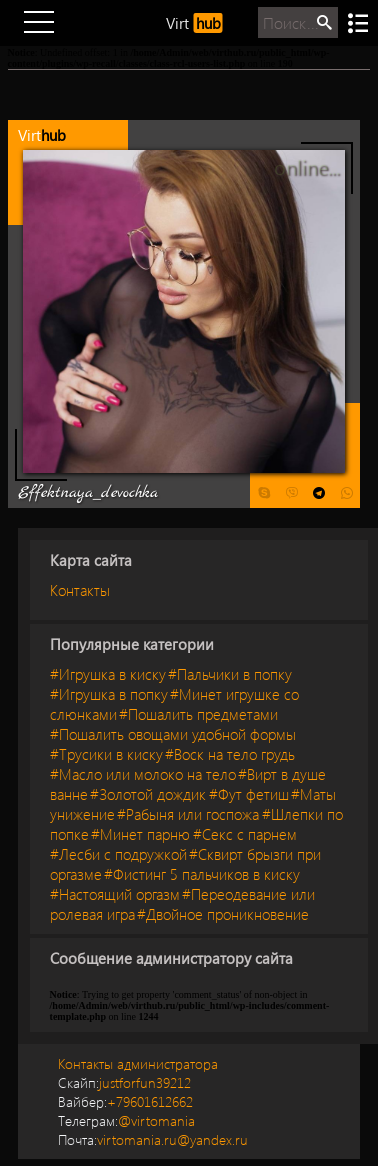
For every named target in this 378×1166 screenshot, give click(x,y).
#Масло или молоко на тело (143, 774)
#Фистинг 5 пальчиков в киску (202, 874)
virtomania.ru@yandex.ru (153, 1139)
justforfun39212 (124, 1082)
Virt (194, 23)
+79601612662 (125, 1101)
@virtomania (126, 1120)
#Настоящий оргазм (115, 894)
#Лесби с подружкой (118, 854)
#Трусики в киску (106, 754)
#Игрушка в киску (108, 674)
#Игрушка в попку (109, 694)
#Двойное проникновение (223, 914)
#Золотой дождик (148, 794)
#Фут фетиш (249, 794)
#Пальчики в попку (230, 674)
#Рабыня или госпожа (188, 814)
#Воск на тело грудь (230, 754)
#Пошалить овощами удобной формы (173, 734)
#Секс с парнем (245, 834)
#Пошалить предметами (198, 714)
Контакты (80, 590)
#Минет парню (140, 834)
